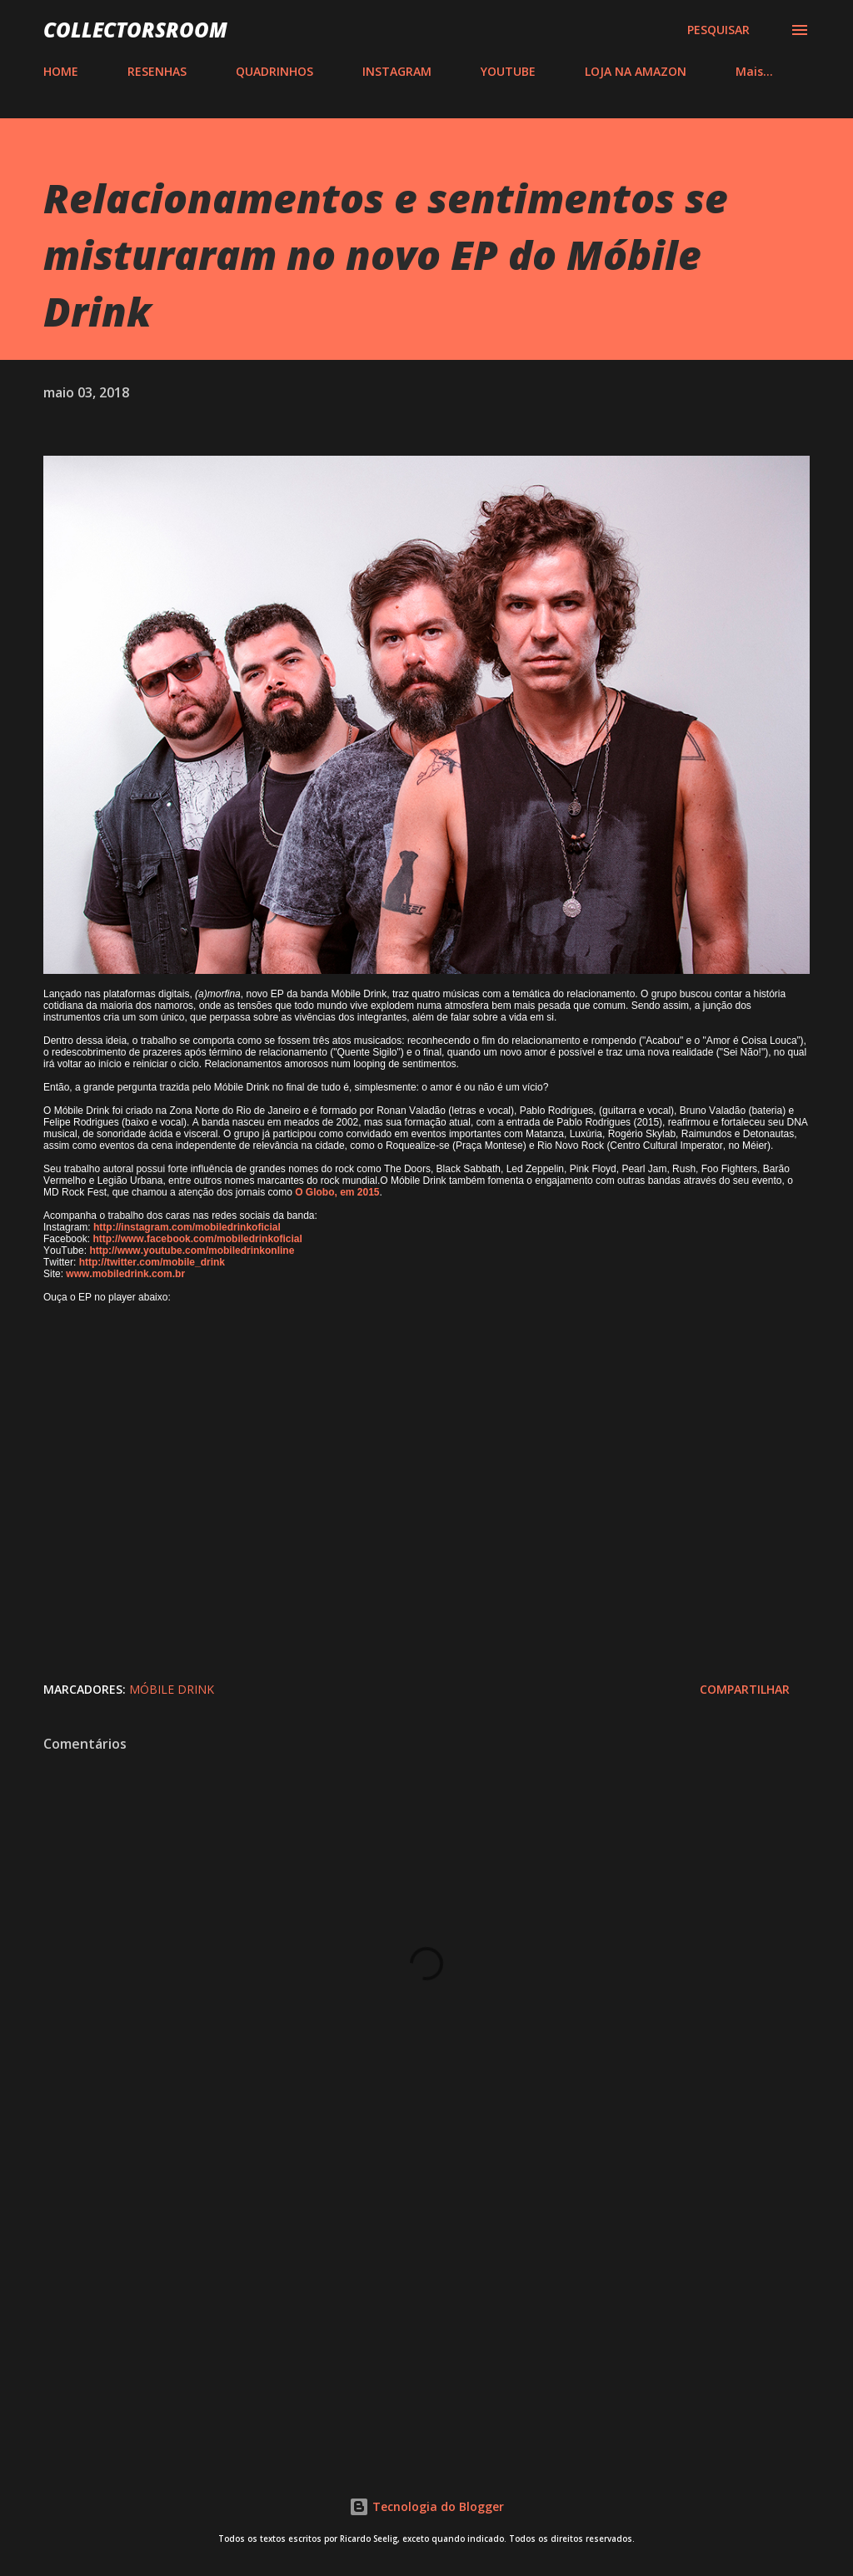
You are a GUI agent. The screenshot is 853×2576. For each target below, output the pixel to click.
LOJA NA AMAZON (635, 71)
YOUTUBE (508, 71)
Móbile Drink (171, 1689)
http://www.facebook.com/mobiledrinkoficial (197, 1239)
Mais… (754, 71)
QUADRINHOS (274, 71)
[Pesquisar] (718, 30)
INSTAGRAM (396, 71)
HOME (60, 71)
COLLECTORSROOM (135, 29)
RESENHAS (157, 71)
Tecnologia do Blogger (426, 2506)
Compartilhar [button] (745, 1689)
